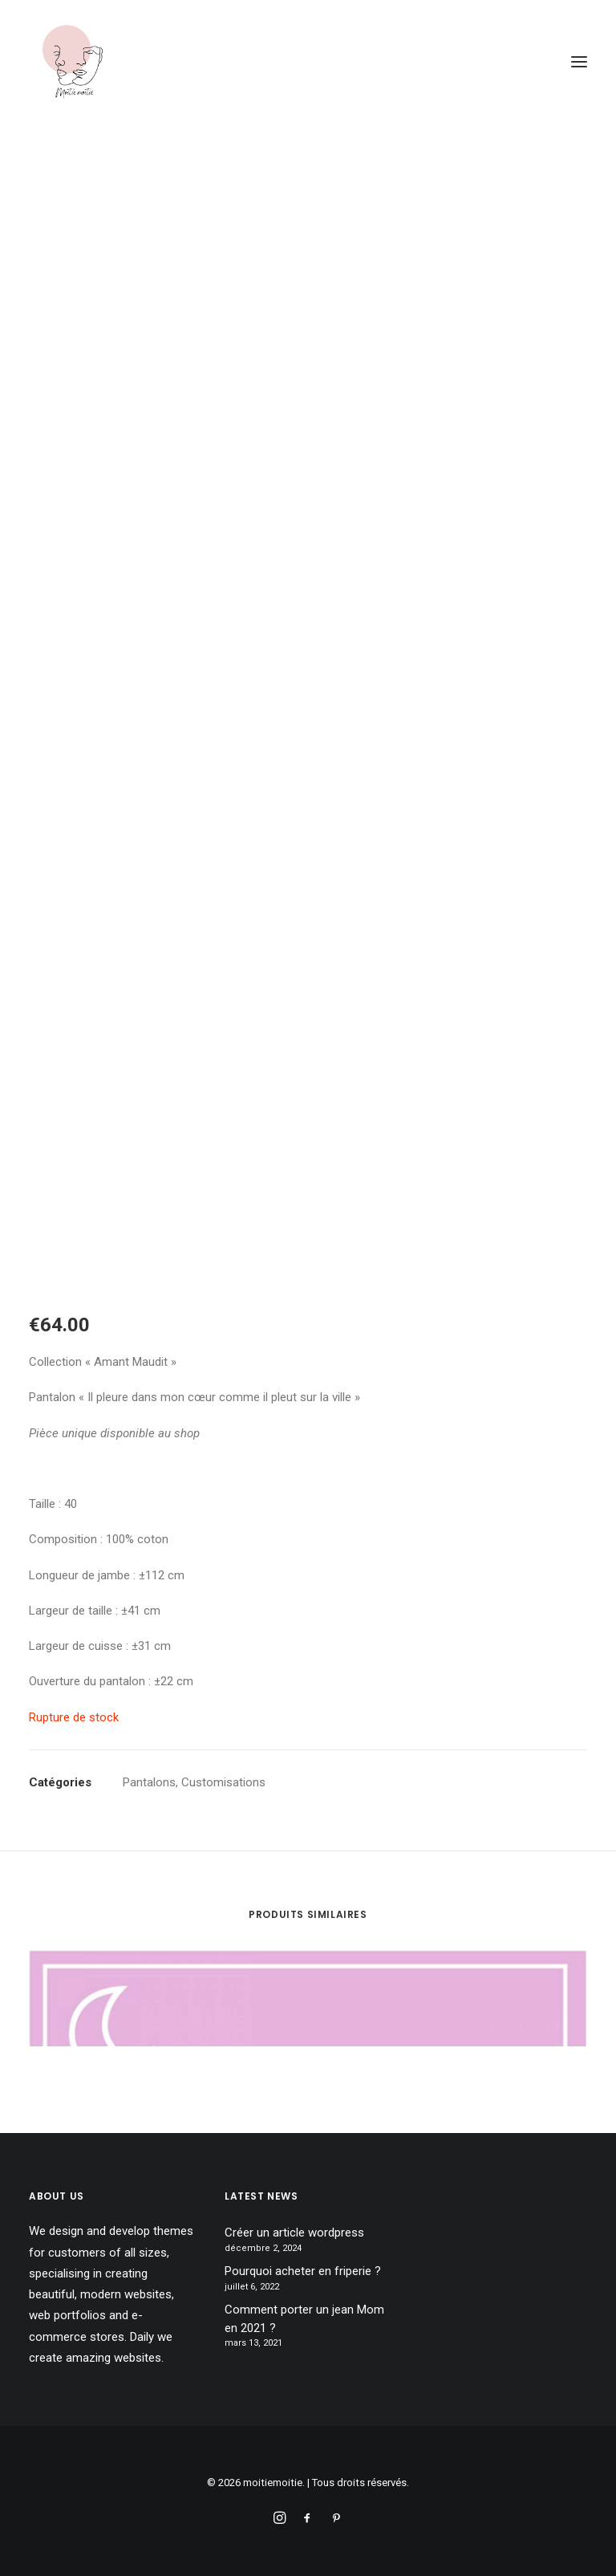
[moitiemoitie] (73, 62)
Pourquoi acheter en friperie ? (303, 2271)
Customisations (223, 1782)
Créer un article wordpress (294, 2232)
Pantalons (149, 1782)
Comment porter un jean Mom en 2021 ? (304, 2318)
